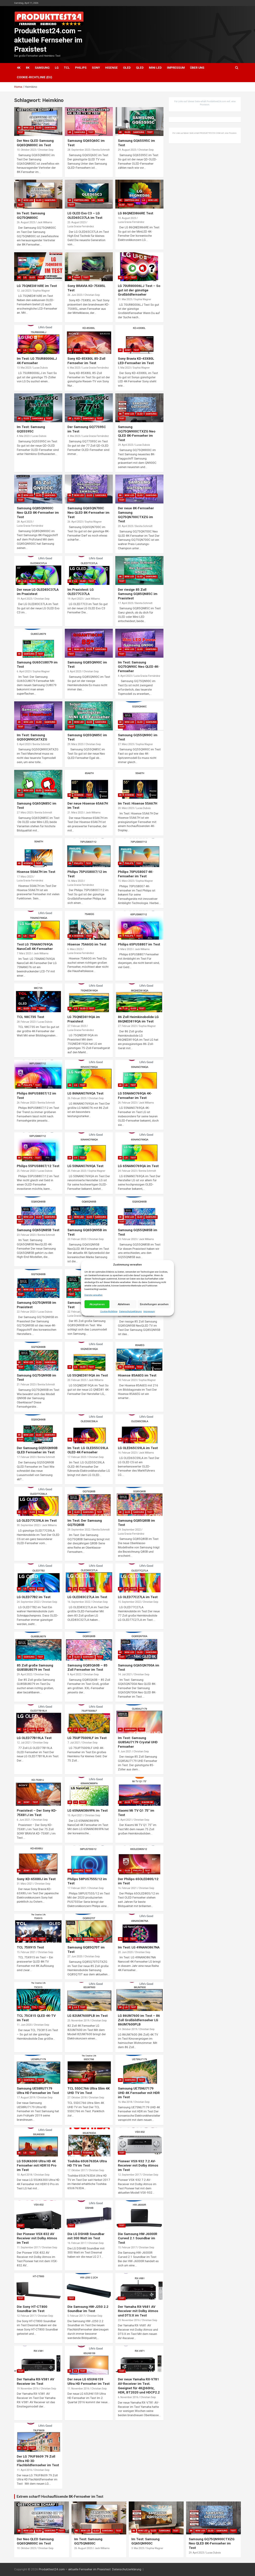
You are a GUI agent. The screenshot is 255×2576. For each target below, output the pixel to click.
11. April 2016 (24, 2470)
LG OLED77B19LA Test (34, 1738)
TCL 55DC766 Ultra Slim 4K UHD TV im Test (88, 2090)
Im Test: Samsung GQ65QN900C (145, 2541)
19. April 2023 (24, 598)
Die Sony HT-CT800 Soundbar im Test (32, 2309)
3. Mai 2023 (137, 2548)
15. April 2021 (75, 1815)
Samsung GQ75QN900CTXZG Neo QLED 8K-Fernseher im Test (136, 433)
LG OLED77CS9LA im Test (37, 1520)
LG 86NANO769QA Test (85, 1093)
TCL (67, 67)
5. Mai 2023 (124, 367)
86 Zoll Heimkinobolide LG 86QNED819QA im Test (138, 1019)
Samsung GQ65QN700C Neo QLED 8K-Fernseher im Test (88, 512)
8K (28, 67)
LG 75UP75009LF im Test (87, 1738)
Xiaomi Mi (147, 1802)
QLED (140, 67)
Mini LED (155, 67)
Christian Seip (45, 149)
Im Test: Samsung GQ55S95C (31, 429)
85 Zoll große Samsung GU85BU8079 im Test (35, 1667)
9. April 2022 (74, 1674)
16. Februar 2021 (127, 1888)
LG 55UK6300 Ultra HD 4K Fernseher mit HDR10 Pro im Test (36, 2165)
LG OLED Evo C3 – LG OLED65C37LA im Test (84, 215)
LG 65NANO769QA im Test (138, 1166)
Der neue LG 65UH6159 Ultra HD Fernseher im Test (88, 2381)
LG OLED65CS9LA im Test (138, 1448)
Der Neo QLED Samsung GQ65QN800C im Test (35, 143)
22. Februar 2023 (26, 1311)
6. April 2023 (24, 671)
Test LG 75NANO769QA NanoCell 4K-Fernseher (35, 946)
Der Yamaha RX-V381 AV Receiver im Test (35, 2381)
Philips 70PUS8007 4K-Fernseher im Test (135, 874)
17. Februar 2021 (76, 1888)
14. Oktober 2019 (127, 2029)
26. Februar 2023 (26, 1102)
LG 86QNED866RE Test (135, 213)
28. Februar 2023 (26, 1021)
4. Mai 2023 (23, 436)
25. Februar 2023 (26, 1170)
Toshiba (87, 2153)
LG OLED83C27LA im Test (87, 1597)
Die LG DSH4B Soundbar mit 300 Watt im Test (85, 2236)
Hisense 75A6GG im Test (86, 944)
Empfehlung (81, 200)
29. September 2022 (78, 1529)
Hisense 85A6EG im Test (137, 1375)
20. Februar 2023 (76, 1380)
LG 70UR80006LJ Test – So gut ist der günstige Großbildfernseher (139, 290)
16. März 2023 (75, 880)
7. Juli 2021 (73, 1742)
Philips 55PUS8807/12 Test (38, 1166)
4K (19, 67)
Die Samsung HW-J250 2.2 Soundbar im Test (87, 2309)
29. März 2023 (75, 744)
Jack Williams (44, 222)
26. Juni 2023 (74, 294)
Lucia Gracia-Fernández (80, 226)
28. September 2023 (78, 149)
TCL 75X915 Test (30, 1947)
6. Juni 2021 (23, 1819)
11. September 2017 (28, 2247)
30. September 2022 (28, 1525)
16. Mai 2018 (125, 2102)
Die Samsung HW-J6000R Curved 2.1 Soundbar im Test (137, 2238)
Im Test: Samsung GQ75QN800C (31, 215)
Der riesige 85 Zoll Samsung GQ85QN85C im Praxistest (137, 594)
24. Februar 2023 (127, 1170)
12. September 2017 (129, 2174)
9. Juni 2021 (124, 1751)
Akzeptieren (97, 1304)
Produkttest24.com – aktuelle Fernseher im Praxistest (48, 40)
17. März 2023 (25, 876)
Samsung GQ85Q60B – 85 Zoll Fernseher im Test (87, 1667)
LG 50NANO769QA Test (85, 1166)
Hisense (111, 67)
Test (20, 132)
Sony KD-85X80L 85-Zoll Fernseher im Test (86, 361)
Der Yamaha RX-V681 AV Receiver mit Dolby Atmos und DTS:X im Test (138, 2311)
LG (57, 67)
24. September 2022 (28, 1601)
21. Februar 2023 (26, 1384)
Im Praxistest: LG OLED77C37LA (80, 592)
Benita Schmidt (101, 149)
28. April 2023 (24, 521)
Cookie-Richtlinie (108, 1311)
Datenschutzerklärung (130, 1311)
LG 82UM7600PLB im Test (87, 2016)
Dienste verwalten (93, 1295)
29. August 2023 (127, 149)
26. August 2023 (26, 222)
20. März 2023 (126, 808)
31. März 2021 (25, 1883)
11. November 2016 (78, 2388)
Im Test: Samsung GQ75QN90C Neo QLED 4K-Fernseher (138, 666)
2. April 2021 (125, 1819)
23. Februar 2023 (26, 1234)
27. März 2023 (126, 744)
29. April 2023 (125, 444)
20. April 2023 (125, 526)
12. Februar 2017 (26, 2315)
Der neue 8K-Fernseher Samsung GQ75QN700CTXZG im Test (136, 514)
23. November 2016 (129, 2320)
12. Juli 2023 (24, 290)
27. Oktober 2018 (77, 2097)
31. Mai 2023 (125, 299)
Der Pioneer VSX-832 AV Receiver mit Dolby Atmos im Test (37, 2238)
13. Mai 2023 (24, 367)
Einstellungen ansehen (154, 1304)
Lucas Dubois (40, 367)
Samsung (42, 67)
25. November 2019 (78, 2020)
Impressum (149, 1311)
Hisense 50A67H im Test (36, 872)
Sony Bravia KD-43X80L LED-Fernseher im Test (136, 361)
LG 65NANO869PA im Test (87, 1810)
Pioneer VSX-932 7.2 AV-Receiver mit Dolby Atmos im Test (138, 2165)
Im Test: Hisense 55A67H (137, 803)
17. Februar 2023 (26, 1457)
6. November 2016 (128, 2397)
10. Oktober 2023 (26, 149)
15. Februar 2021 (26, 1952)
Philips (81, 67)
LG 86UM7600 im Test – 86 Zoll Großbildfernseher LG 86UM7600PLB (139, 2020)
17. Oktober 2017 (77, 2170)
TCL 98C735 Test (30, 1017)
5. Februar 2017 (76, 2315)
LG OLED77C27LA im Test (138, 1597)
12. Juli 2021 (24, 1742)
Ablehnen (124, 1304)
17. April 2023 (125, 603)
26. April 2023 (75, 521)
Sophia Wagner (41, 290)
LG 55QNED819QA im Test (87, 1375)
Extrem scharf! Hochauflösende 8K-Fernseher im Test (60, 2496)
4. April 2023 (125, 675)
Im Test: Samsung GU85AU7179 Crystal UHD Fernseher (138, 1742)
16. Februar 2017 (76, 2243)
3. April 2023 (24, 744)
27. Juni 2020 (74, 1956)
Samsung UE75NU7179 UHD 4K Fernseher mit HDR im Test (139, 2092)
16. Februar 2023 (127, 1452)
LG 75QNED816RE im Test (37, 286)
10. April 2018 (24, 2174)
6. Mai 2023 (73, 367)
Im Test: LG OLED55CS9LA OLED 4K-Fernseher (87, 1450)
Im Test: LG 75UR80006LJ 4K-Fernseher (37, 361)
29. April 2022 (24, 1674)
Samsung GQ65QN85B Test (38, 1230)
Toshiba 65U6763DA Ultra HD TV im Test (87, 2163)
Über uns (197, 67)
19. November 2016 (28, 2388)
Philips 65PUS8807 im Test (139, 944)
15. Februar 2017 (127, 2247)
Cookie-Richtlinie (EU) (34, 77)
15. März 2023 (126, 880)
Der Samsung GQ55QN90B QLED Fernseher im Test (37, 1450)
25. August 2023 (76, 222)
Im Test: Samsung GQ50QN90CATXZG (32, 737)
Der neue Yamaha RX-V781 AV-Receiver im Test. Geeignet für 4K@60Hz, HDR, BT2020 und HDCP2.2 (139, 2385)
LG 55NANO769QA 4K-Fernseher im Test (135, 1095)
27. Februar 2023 (76, 1026)
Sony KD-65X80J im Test (36, 1879)
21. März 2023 (75, 812)
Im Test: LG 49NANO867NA (139, 1947)
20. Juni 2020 (125, 1952)
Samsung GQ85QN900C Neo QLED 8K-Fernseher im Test (38, 512)
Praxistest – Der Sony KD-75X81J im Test (37, 1812)
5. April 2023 (74, 671)
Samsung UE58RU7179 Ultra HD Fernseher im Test (38, 2090)
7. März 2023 (24, 953)
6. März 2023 (74, 949)
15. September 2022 (129, 1601)
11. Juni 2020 (24, 2024)
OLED (127, 67)
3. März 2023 (125, 949)
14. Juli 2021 (125, 1674)
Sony (96, 67)
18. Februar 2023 (127, 1380)
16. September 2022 (78, 1601)
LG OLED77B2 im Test (33, 1597)
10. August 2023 (127, 218)
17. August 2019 (26, 2097)
